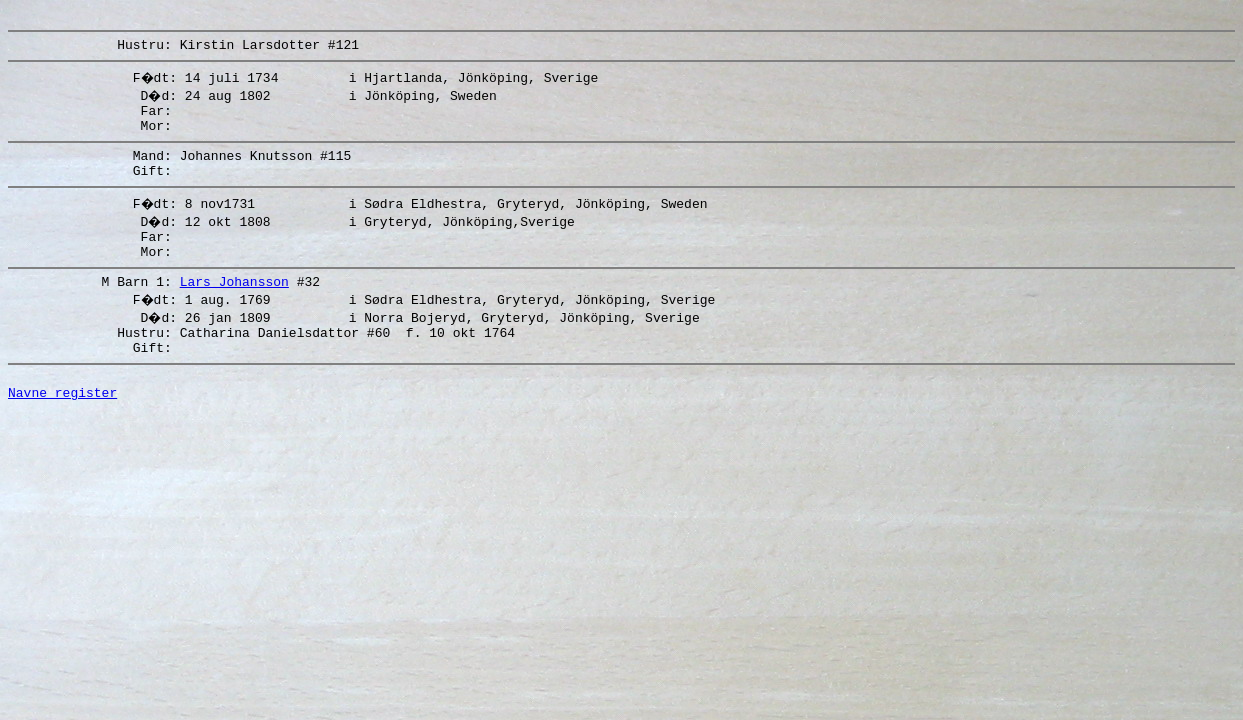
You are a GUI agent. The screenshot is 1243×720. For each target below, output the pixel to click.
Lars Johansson (234, 308)
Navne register (62, 431)
